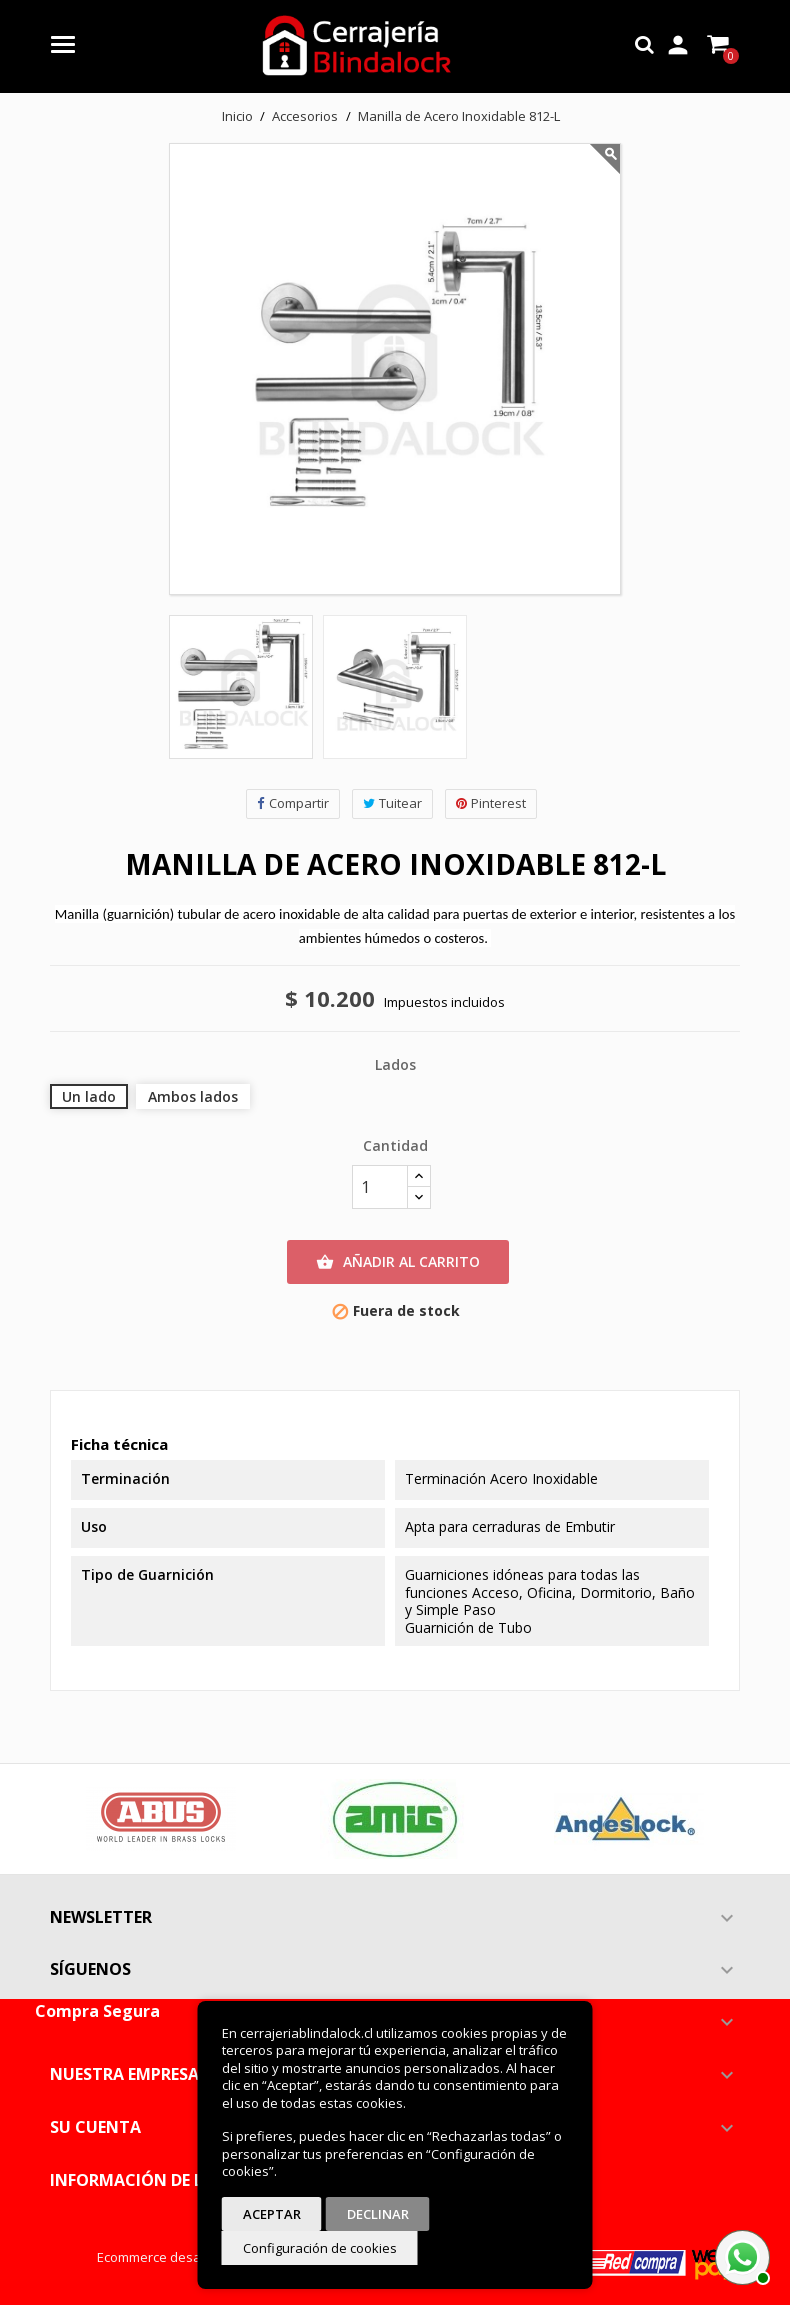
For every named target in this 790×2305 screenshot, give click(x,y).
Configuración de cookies (320, 2248)
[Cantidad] (380, 1187)
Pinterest (491, 803)
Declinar (378, 2214)
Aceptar (272, 2214)
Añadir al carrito (398, 1262)
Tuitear (392, 803)
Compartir (293, 803)
